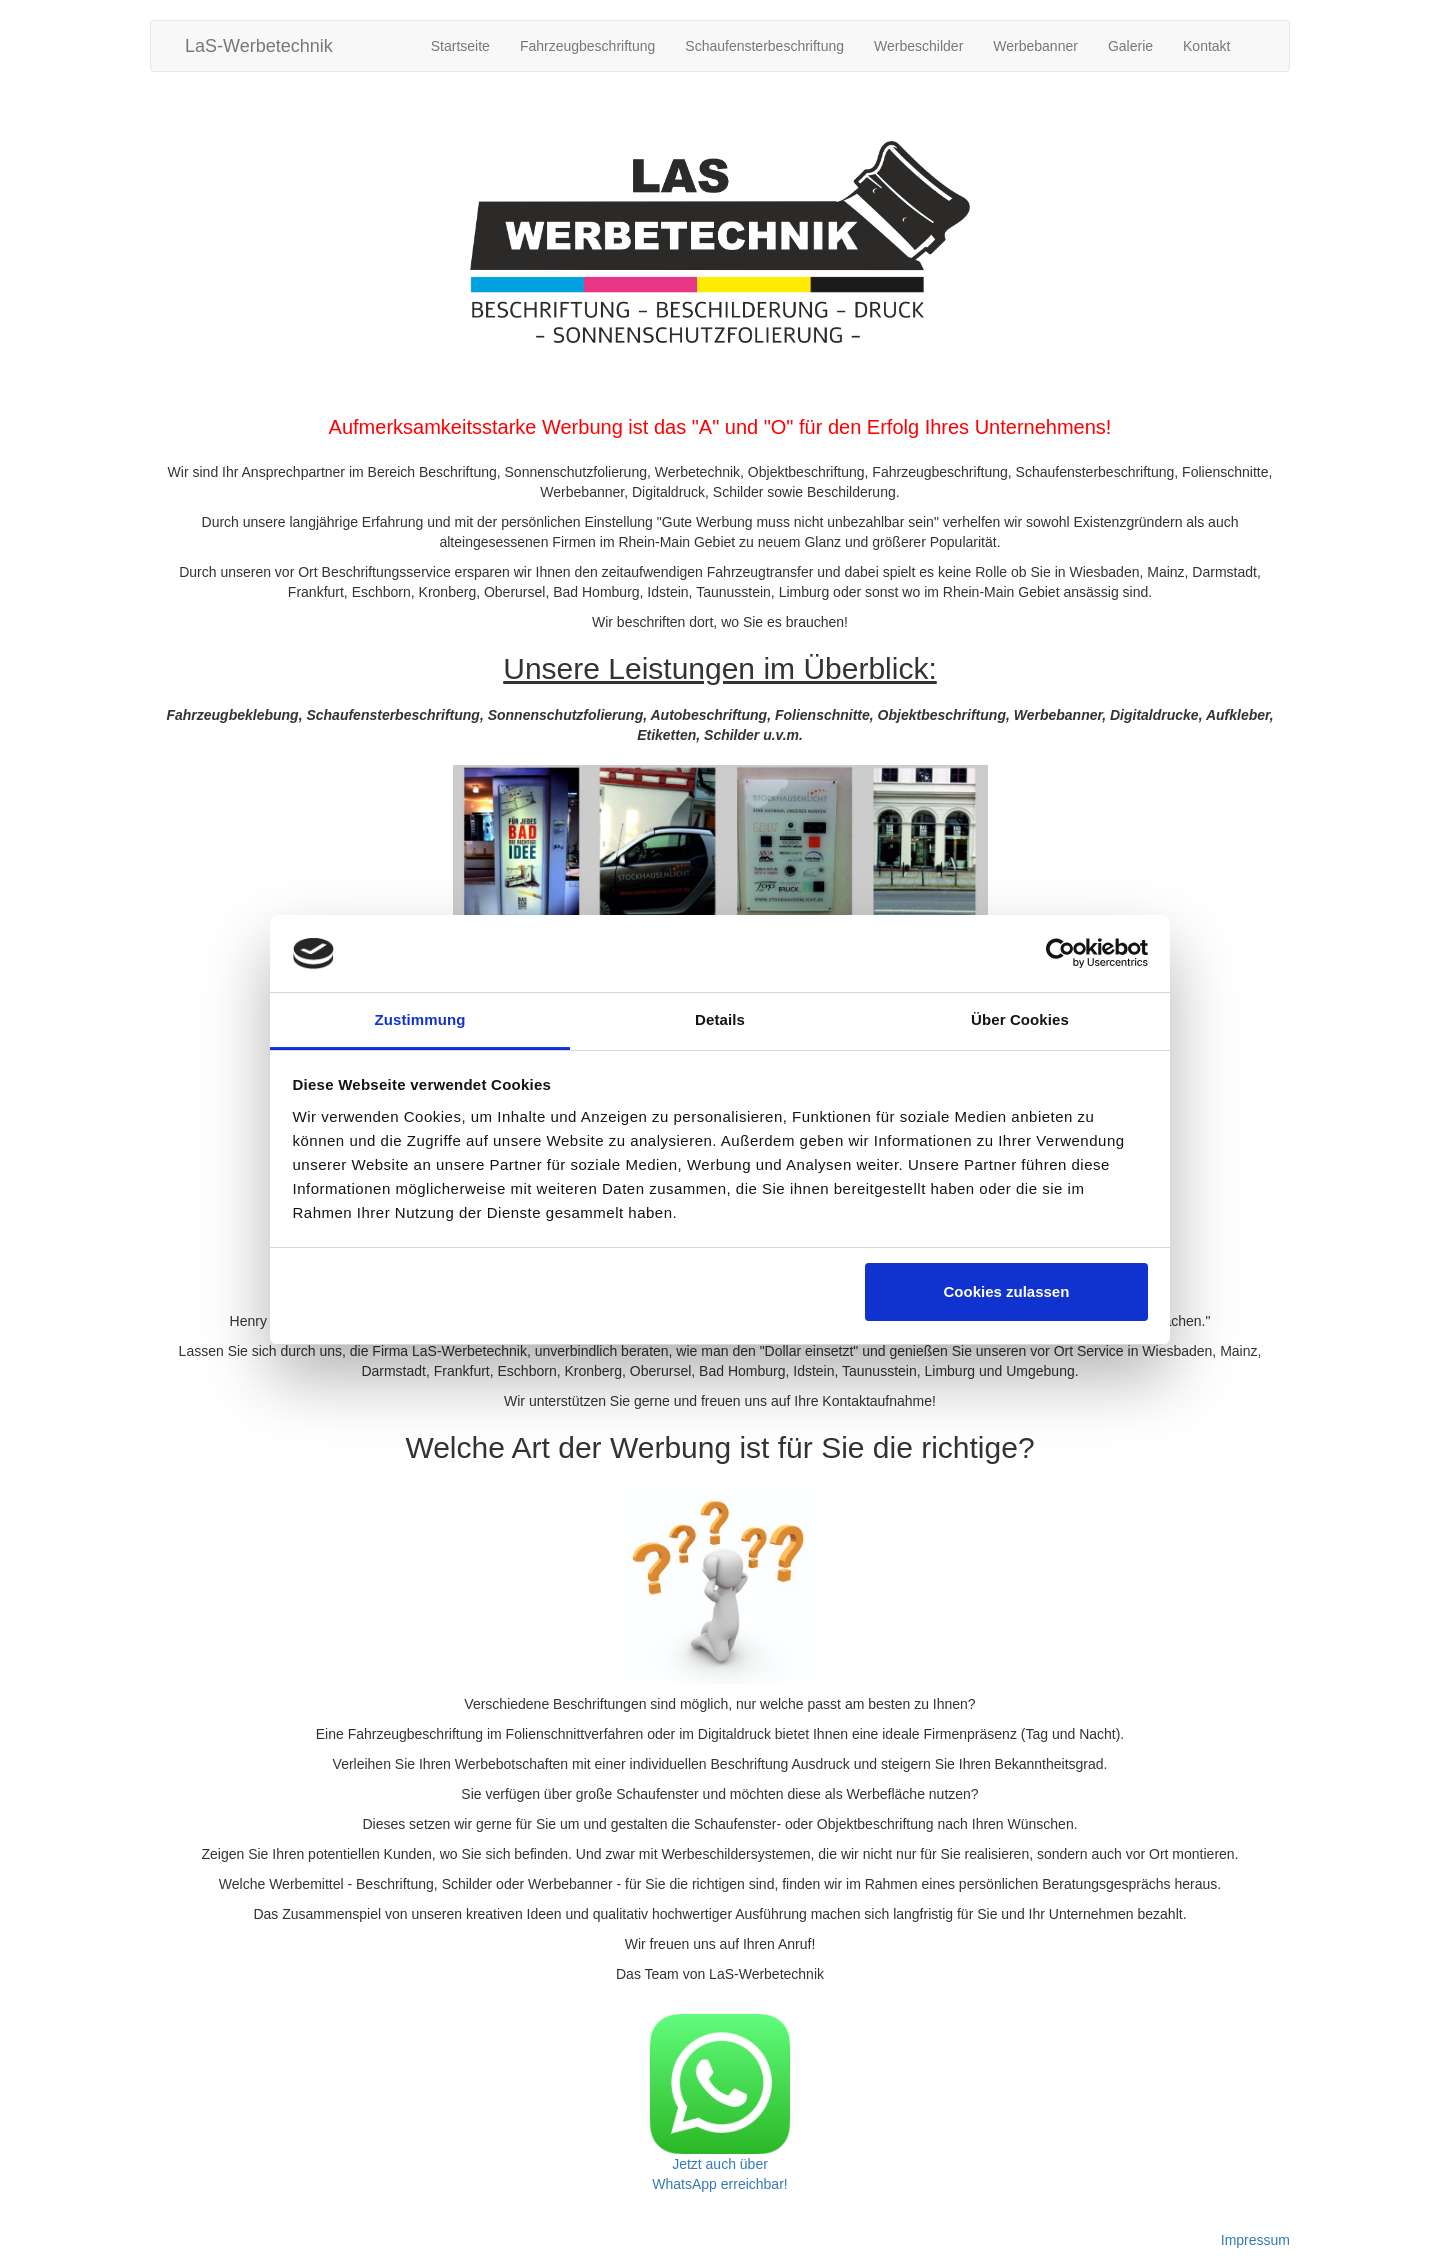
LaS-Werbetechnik (259, 46)
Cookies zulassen (1006, 1291)
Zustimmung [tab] (420, 1019)
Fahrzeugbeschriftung (587, 46)
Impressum (1255, 2240)
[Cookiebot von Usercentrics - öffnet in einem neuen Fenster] (1060, 954)
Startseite (460, 46)
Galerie (1130, 46)
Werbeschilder (918, 46)
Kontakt (1206, 46)
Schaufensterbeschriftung (764, 46)
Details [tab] (720, 1019)
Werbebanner (1035, 46)
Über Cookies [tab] (1020, 1019)
